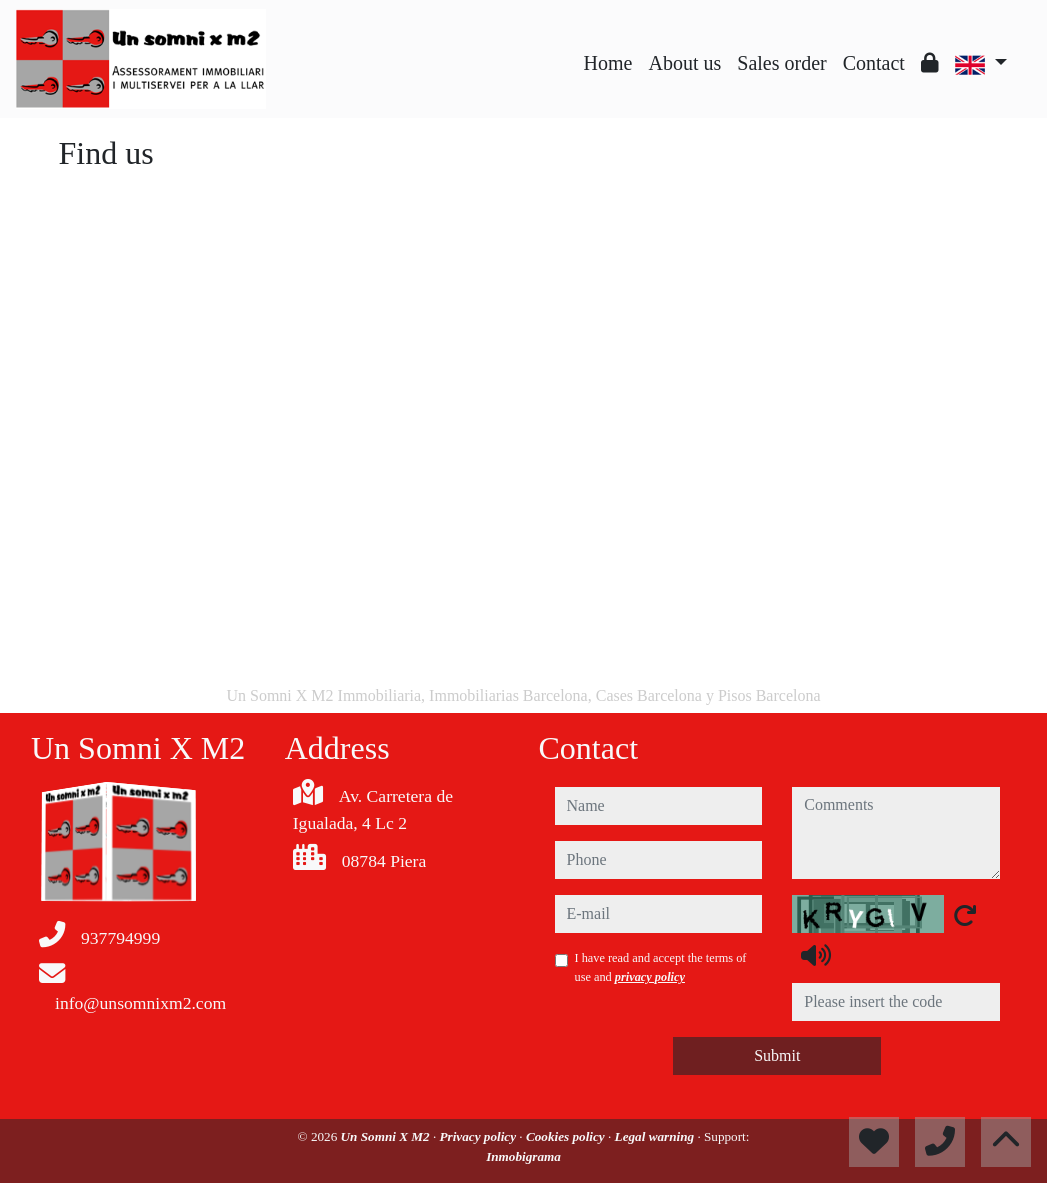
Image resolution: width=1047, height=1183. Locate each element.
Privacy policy (480, 1136)
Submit (777, 1055)
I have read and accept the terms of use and (661, 967)
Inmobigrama (523, 1156)
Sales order (781, 63)
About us (684, 63)
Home (608, 63)
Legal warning (656, 1136)
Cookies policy (567, 1136)
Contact (874, 63)
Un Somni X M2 (387, 1136)
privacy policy (650, 977)
